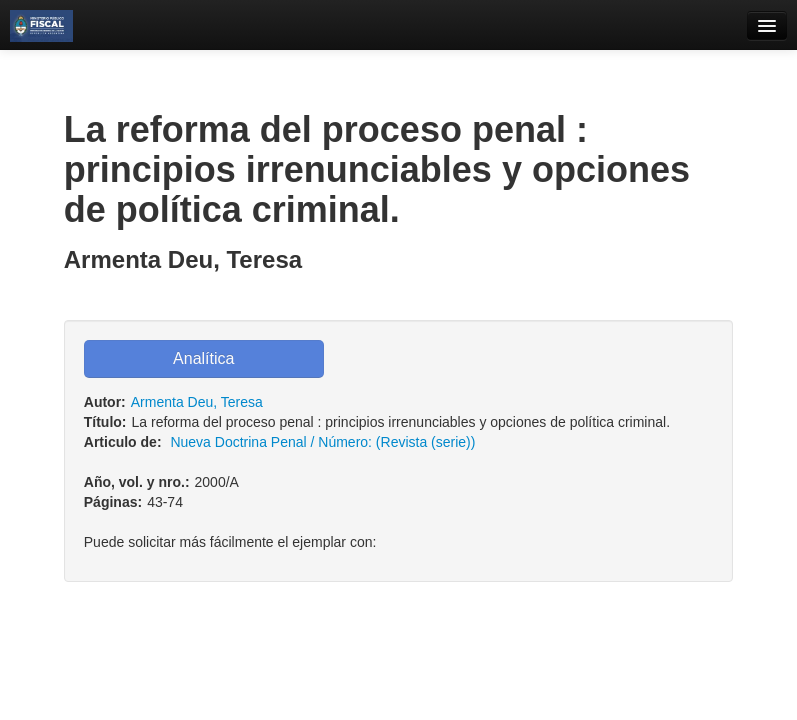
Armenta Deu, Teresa (197, 402)
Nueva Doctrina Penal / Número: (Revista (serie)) (322, 442)
